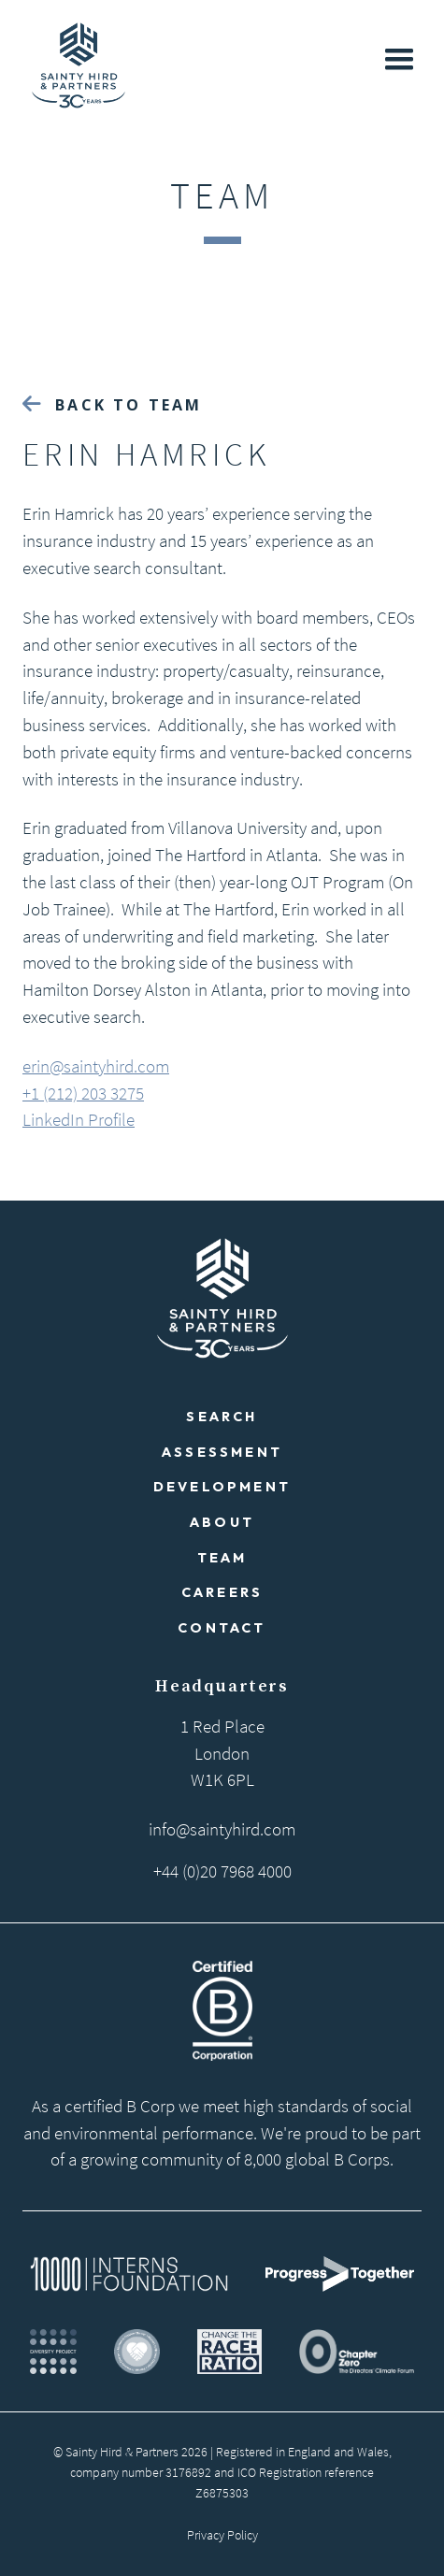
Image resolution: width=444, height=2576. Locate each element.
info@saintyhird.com (222, 1829)
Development (222, 1486)
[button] (399, 59)
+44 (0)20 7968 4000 (222, 1871)
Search (221, 1416)
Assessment (222, 1452)
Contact (221, 1627)
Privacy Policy (222, 2534)
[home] (73, 65)
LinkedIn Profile (78, 1119)
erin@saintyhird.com (95, 1066)
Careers (222, 1592)
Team (222, 1557)
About (222, 1522)
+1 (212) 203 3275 (83, 1093)
